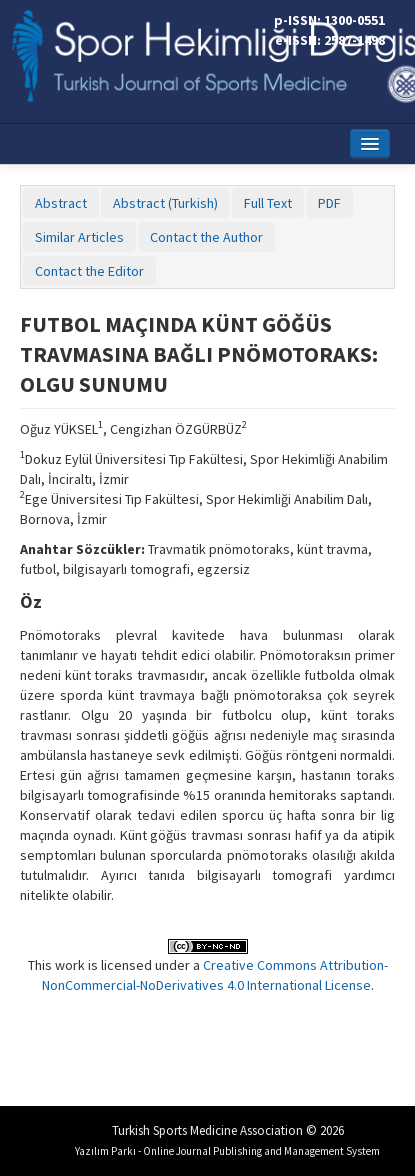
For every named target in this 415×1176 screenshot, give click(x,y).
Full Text (268, 203)
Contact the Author (206, 237)
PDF (329, 203)
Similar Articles (79, 237)
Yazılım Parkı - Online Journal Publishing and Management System (227, 1151)
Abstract (61, 203)
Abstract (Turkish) (165, 203)
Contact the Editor (89, 271)
